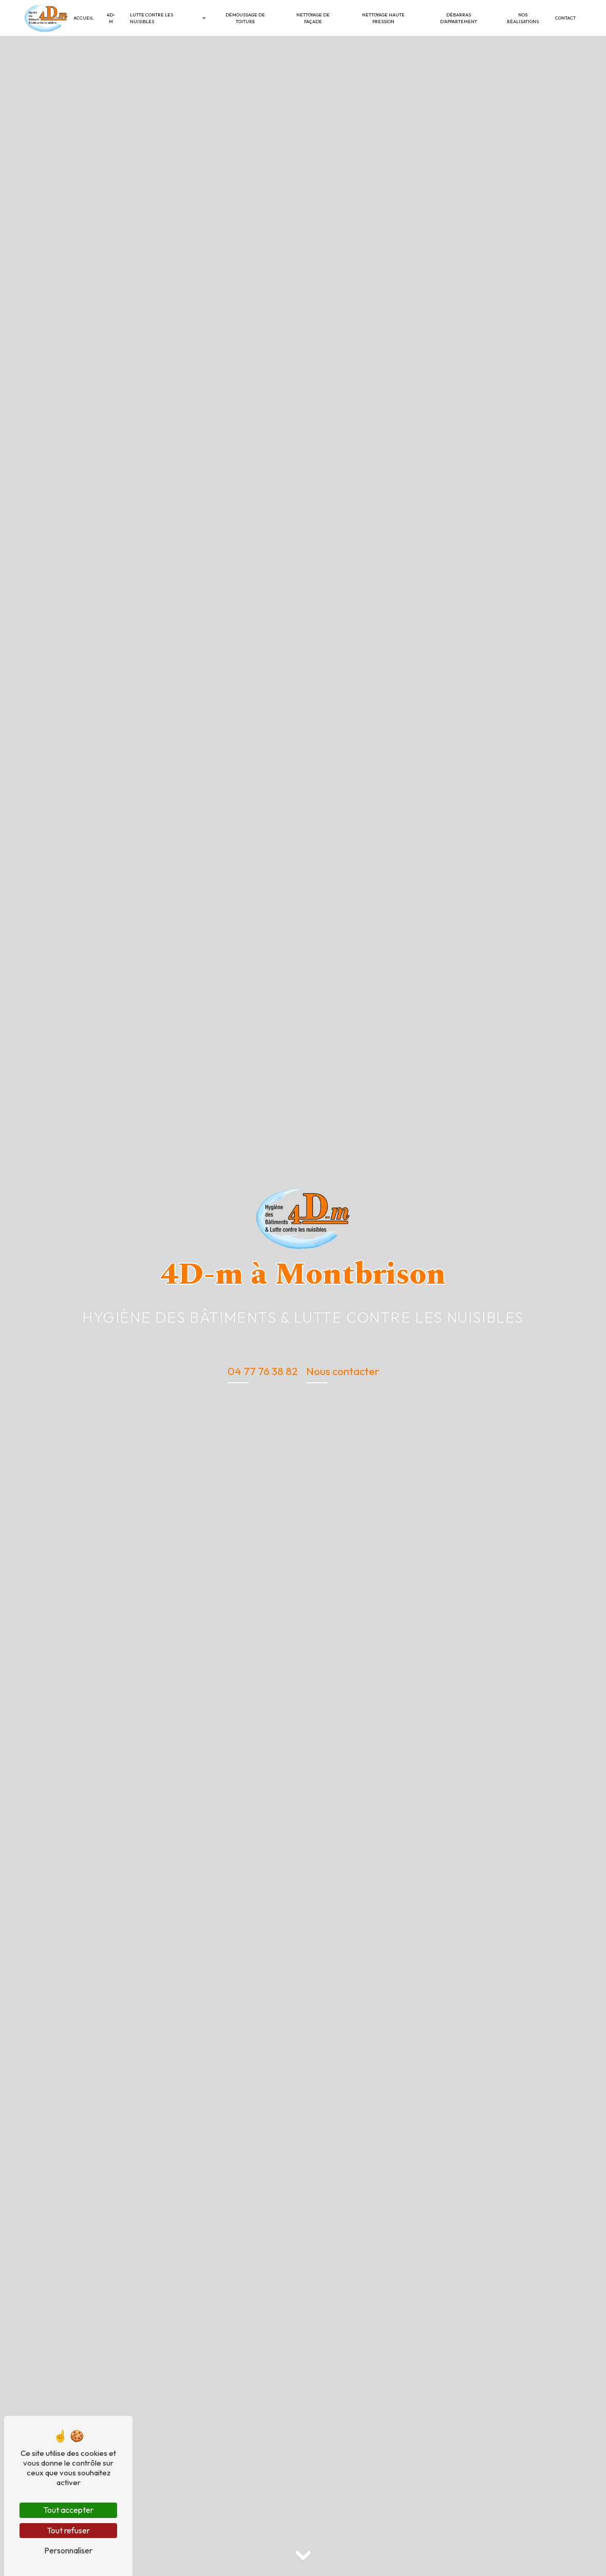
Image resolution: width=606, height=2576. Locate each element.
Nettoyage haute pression (383, 18)
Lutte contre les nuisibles (151, 18)
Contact (565, 18)
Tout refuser (68, 2530)
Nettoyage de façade (313, 18)
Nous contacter (342, 1371)
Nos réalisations (523, 18)
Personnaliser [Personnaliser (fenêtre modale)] (68, 2550)
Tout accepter (68, 2510)
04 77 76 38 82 (263, 1371)
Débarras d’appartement (458, 18)
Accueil (83, 18)
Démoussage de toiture (245, 18)
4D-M (111, 18)
